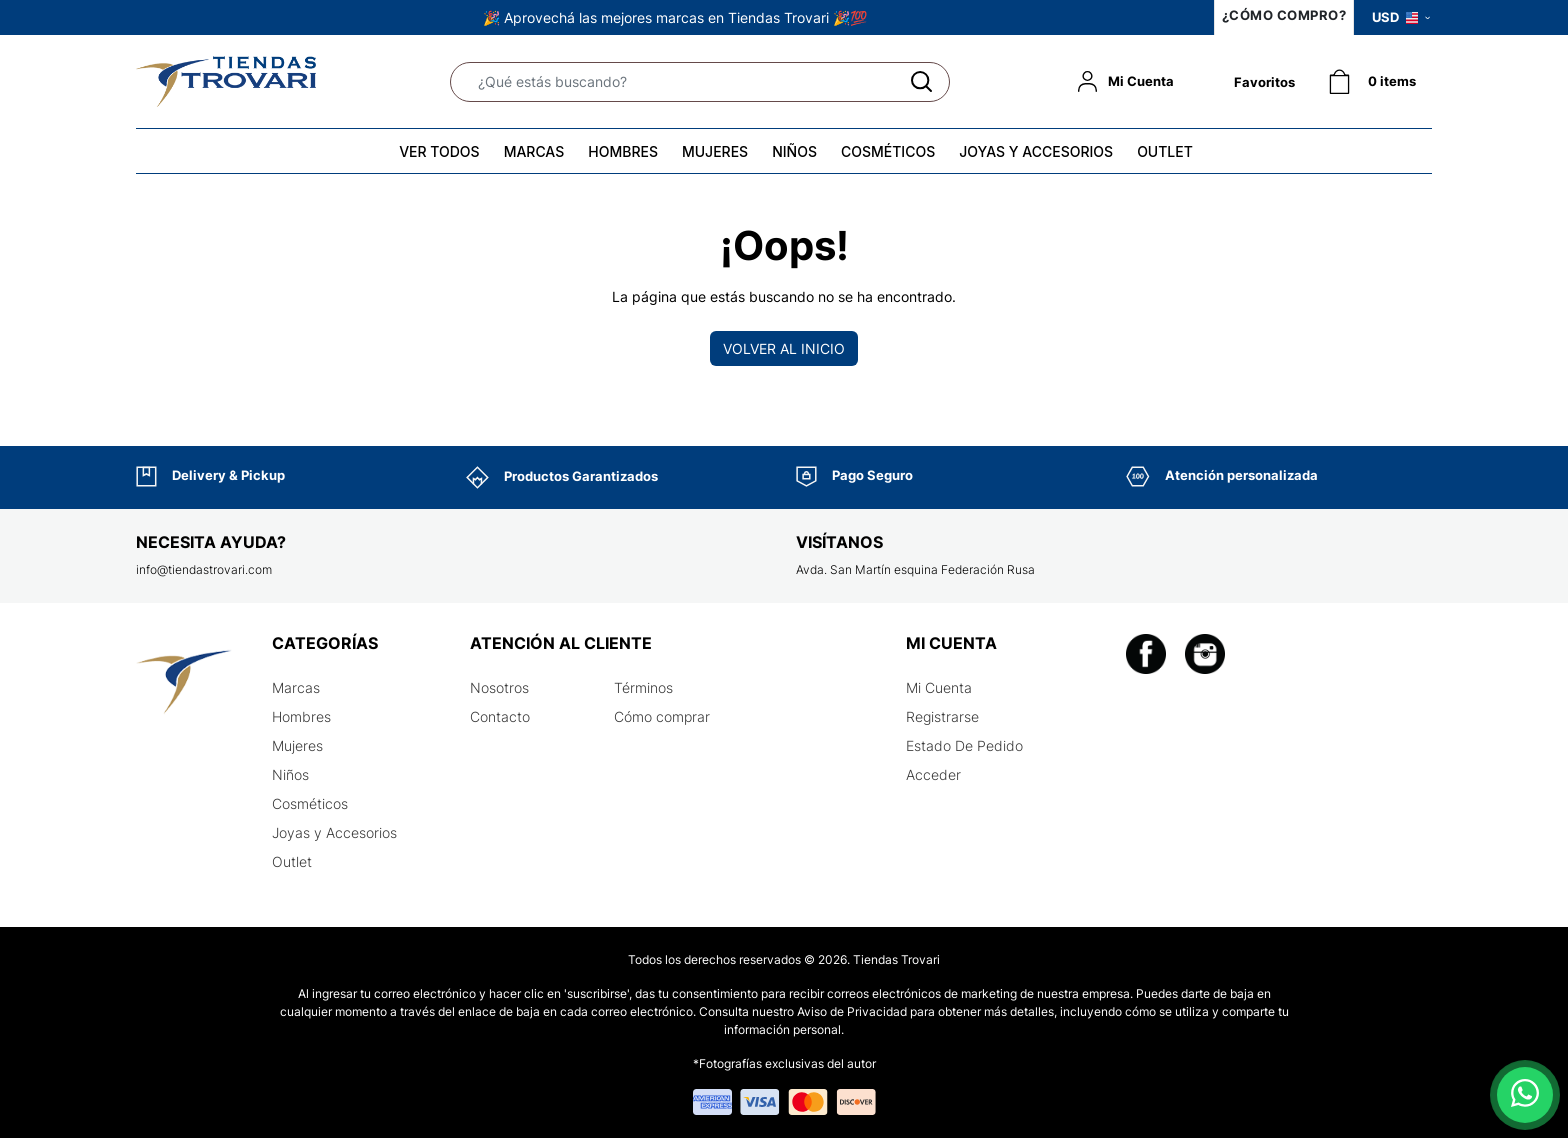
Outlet (292, 861)
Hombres (301, 716)
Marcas (296, 687)
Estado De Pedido (964, 745)
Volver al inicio (784, 348)
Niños (290, 774)
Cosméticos (310, 803)
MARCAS (534, 151)
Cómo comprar (662, 716)
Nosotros (499, 687)
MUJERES (715, 151)
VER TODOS (439, 151)
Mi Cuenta (939, 687)
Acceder (933, 774)
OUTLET (1165, 151)
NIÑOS (794, 151)
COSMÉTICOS (888, 151)
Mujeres (297, 745)
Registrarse (942, 716)
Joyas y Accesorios (334, 832)
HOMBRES (623, 151)
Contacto (500, 716)
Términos (643, 687)
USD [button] (1401, 17)
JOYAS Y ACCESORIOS (1036, 151)
